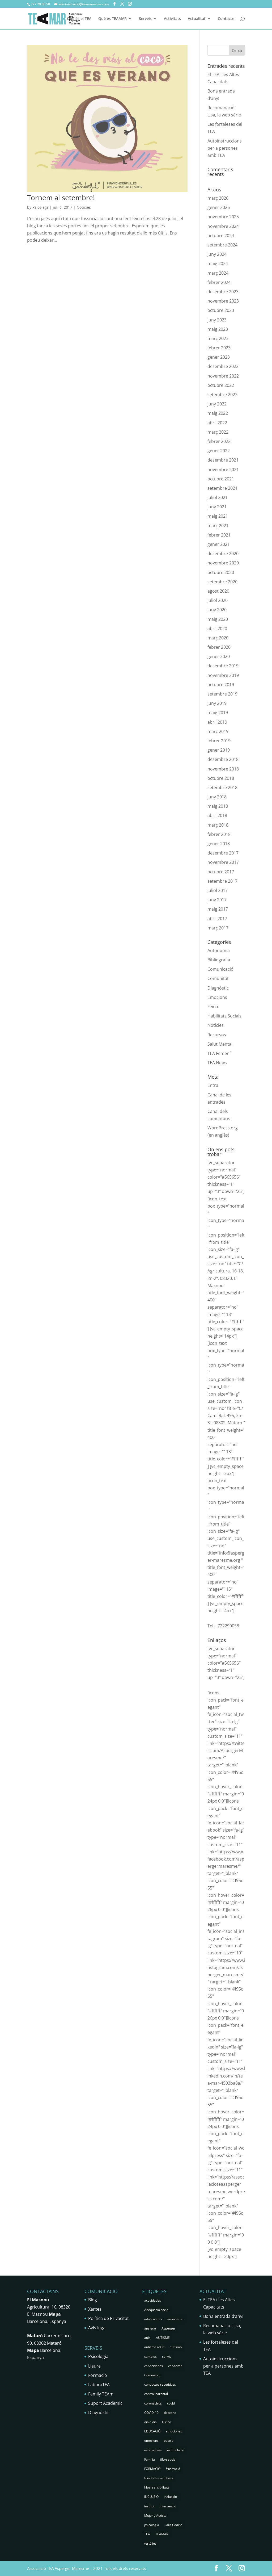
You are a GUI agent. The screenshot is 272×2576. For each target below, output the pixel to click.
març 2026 (217, 198)
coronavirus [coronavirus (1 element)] (153, 2403)
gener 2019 (218, 750)
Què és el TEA (79, 19)
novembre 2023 (223, 301)
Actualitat (197, 19)
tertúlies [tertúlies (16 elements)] (150, 2543)
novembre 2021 (223, 469)
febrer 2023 (219, 348)
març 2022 (217, 432)
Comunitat (218, 978)
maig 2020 (217, 619)
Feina (212, 1007)
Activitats (172, 19)
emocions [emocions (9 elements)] (151, 2440)
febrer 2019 (219, 741)
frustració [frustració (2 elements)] (173, 2468)
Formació (97, 2375)
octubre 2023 (220, 310)
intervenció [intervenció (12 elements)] (168, 2506)
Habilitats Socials (224, 1016)
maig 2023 (217, 329)
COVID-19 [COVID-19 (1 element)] (151, 2412)
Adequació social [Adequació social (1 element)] (156, 2309)
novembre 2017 (223, 862)
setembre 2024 (222, 245)
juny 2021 (217, 507)
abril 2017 (217, 919)
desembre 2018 (223, 759)
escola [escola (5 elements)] (168, 2440)
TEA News (217, 1063)
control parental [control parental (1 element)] (156, 2393)
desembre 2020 (223, 553)
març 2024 (217, 273)
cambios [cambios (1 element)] (150, 2356)
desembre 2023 (223, 292)
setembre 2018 (222, 787)
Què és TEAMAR (112, 19)
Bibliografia (218, 960)
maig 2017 (217, 909)
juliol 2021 (217, 497)
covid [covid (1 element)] (171, 2403)
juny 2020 (217, 610)
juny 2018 (217, 797)
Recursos (216, 1035)
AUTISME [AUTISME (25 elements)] (163, 2337)
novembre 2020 (223, 563)
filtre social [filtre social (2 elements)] (168, 2459)
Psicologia (98, 2356)
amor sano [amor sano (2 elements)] (175, 2319)
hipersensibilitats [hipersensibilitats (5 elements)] (156, 2487)
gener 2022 (218, 451)
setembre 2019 (222, 694)
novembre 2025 (223, 217)
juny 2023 (217, 320)
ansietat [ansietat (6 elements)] (150, 2328)
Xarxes (94, 2309)
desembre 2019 (223, 666)
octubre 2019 (220, 685)
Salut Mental (219, 1044)
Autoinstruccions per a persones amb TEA (224, 148)
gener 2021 (218, 544)
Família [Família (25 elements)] (149, 2459)
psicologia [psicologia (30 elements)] (151, 2525)
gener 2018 (218, 844)
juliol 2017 (217, 890)
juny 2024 (217, 254)
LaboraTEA (99, 2384)
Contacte (226, 19)
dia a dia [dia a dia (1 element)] (150, 2422)
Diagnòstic (218, 988)
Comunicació (220, 969)
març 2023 (217, 338)
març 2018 (217, 825)
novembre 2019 (223, 675)
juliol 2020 (217, 600)
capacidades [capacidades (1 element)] (153, 2366)
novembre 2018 (223, 769)
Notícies (83, 207)
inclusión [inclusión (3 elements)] (170, 2496)
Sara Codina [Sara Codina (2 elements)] (173, 2525)
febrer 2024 (219, 282)
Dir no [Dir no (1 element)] (166, 2422)
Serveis (145, 19)
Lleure (94, 2366)
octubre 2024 (220, 235)
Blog (92, 2300)
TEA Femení (219, 1053)
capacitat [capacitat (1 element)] (175, 2366)
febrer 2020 (219, 647)
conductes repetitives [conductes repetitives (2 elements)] (160, 2384)
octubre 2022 (220, 385)
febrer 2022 (219, 441)
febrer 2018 (219, 834)
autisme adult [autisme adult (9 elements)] (154, 2347)
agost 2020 (218, 591)
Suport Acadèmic (105, 2403)
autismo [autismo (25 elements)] (176, 2347)
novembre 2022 (223, 376)
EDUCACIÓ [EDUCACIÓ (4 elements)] (152, 2431)
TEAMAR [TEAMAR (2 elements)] (161, 2534)
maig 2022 (217, 413)
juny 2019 (217, 703)
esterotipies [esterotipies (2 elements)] (153, 2450)
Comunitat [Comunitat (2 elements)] (152, 2375)
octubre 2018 (220, 778)
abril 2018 (217, 815)
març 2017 (217, 928)
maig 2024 (217, 263)
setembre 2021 (222, 488)
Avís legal (97, 2328)
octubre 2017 (220, 872)
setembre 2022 (222, 394)
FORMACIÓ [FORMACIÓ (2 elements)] (152, 2468)
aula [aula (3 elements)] (147, 2337)
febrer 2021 (219, 535)
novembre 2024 (223, 226)
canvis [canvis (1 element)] (166, 2356)
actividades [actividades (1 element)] (152, 2300)
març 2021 (217, 526)
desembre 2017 (223, 853)
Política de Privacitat (108, 2318)
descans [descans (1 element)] (170, 2412)
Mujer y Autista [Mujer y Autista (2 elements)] (155, 2515)
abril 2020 (217, 628)
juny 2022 (217, 404)
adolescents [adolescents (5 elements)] (153, 2319)
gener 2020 (218, 656)
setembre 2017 (222, 881)
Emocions (217, 997)
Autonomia (218, 950)
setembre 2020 (222, 582)
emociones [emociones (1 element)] (174, 2431)
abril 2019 (217, 722)
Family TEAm (100, 2394)
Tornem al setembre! (61, 197)
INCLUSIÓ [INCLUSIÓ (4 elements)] (151, 2496)
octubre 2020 (220, 572)
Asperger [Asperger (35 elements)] (168, 2328)
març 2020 (217, 638)
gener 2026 (218, 207)
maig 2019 (217, 712)
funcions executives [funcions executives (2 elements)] (158, 2478)
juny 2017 (217, 900)
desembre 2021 (223, 460)
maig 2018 (217, 806)
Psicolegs (40, 207)
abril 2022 (217, 423)
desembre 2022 (223, 366)
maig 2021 (217, 516)
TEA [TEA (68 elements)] (147, 2534)
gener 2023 (218, 357)
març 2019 (217, 731)
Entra (212, 1085)
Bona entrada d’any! (223, 2316)
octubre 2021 (220, 479)
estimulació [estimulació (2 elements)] (175, 2450)
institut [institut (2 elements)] (149, 2506)
